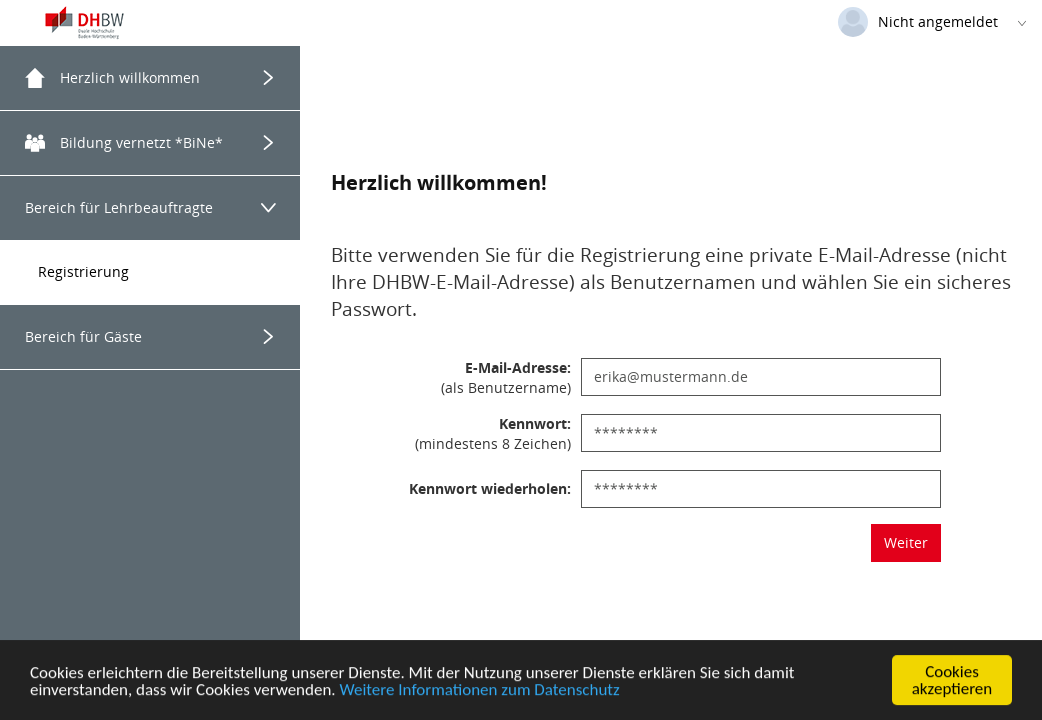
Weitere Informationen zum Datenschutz (480, 691)
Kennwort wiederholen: (490, 488)
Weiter (906, 542)
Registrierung (83, 271)
